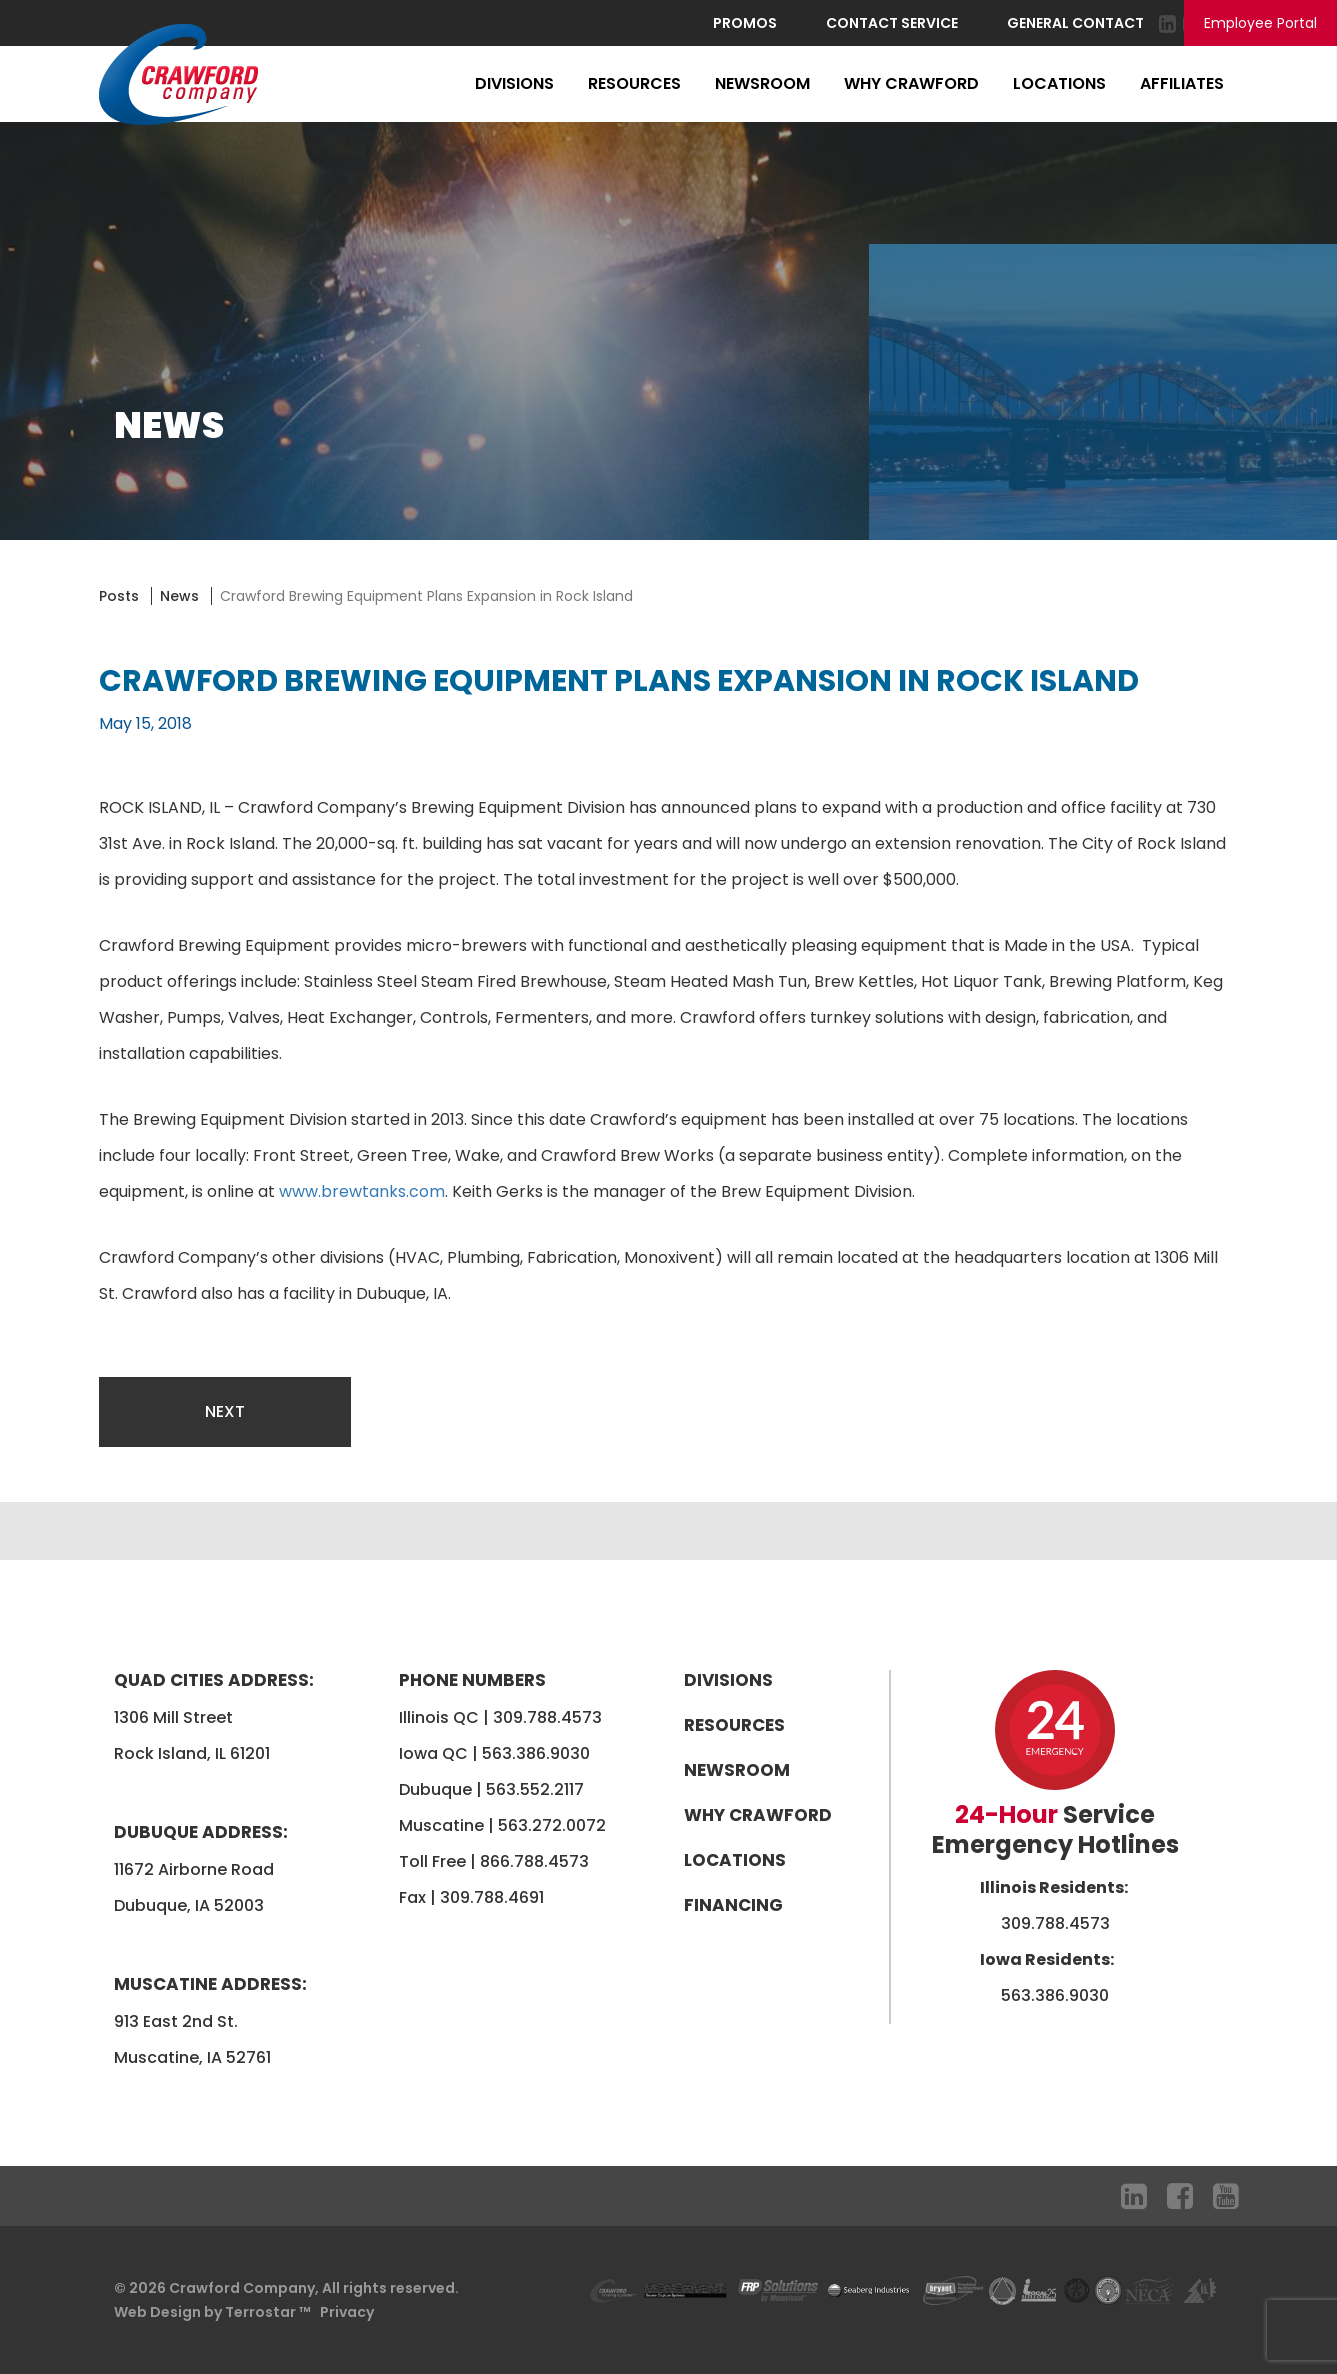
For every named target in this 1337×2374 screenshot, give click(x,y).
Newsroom (762, 83)
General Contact (1075, 23)
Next (225, 1411)
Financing (733, 1905)
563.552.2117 (535, 1789)
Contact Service (892, 23)
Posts (119, 596)
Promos (745, 23)
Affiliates (1182, 83)
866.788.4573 (534, 1861)
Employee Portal (1260, 23)
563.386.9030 (536, 1753)
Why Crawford (911, 83)
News (179, 596)
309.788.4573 (547, 1717)
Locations (1059, 83)
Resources (634, 83)
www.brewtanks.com (362, 1191)
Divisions (514, 83)
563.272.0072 (552, 1825)
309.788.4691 (492, 1897)
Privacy (347, 2312)
